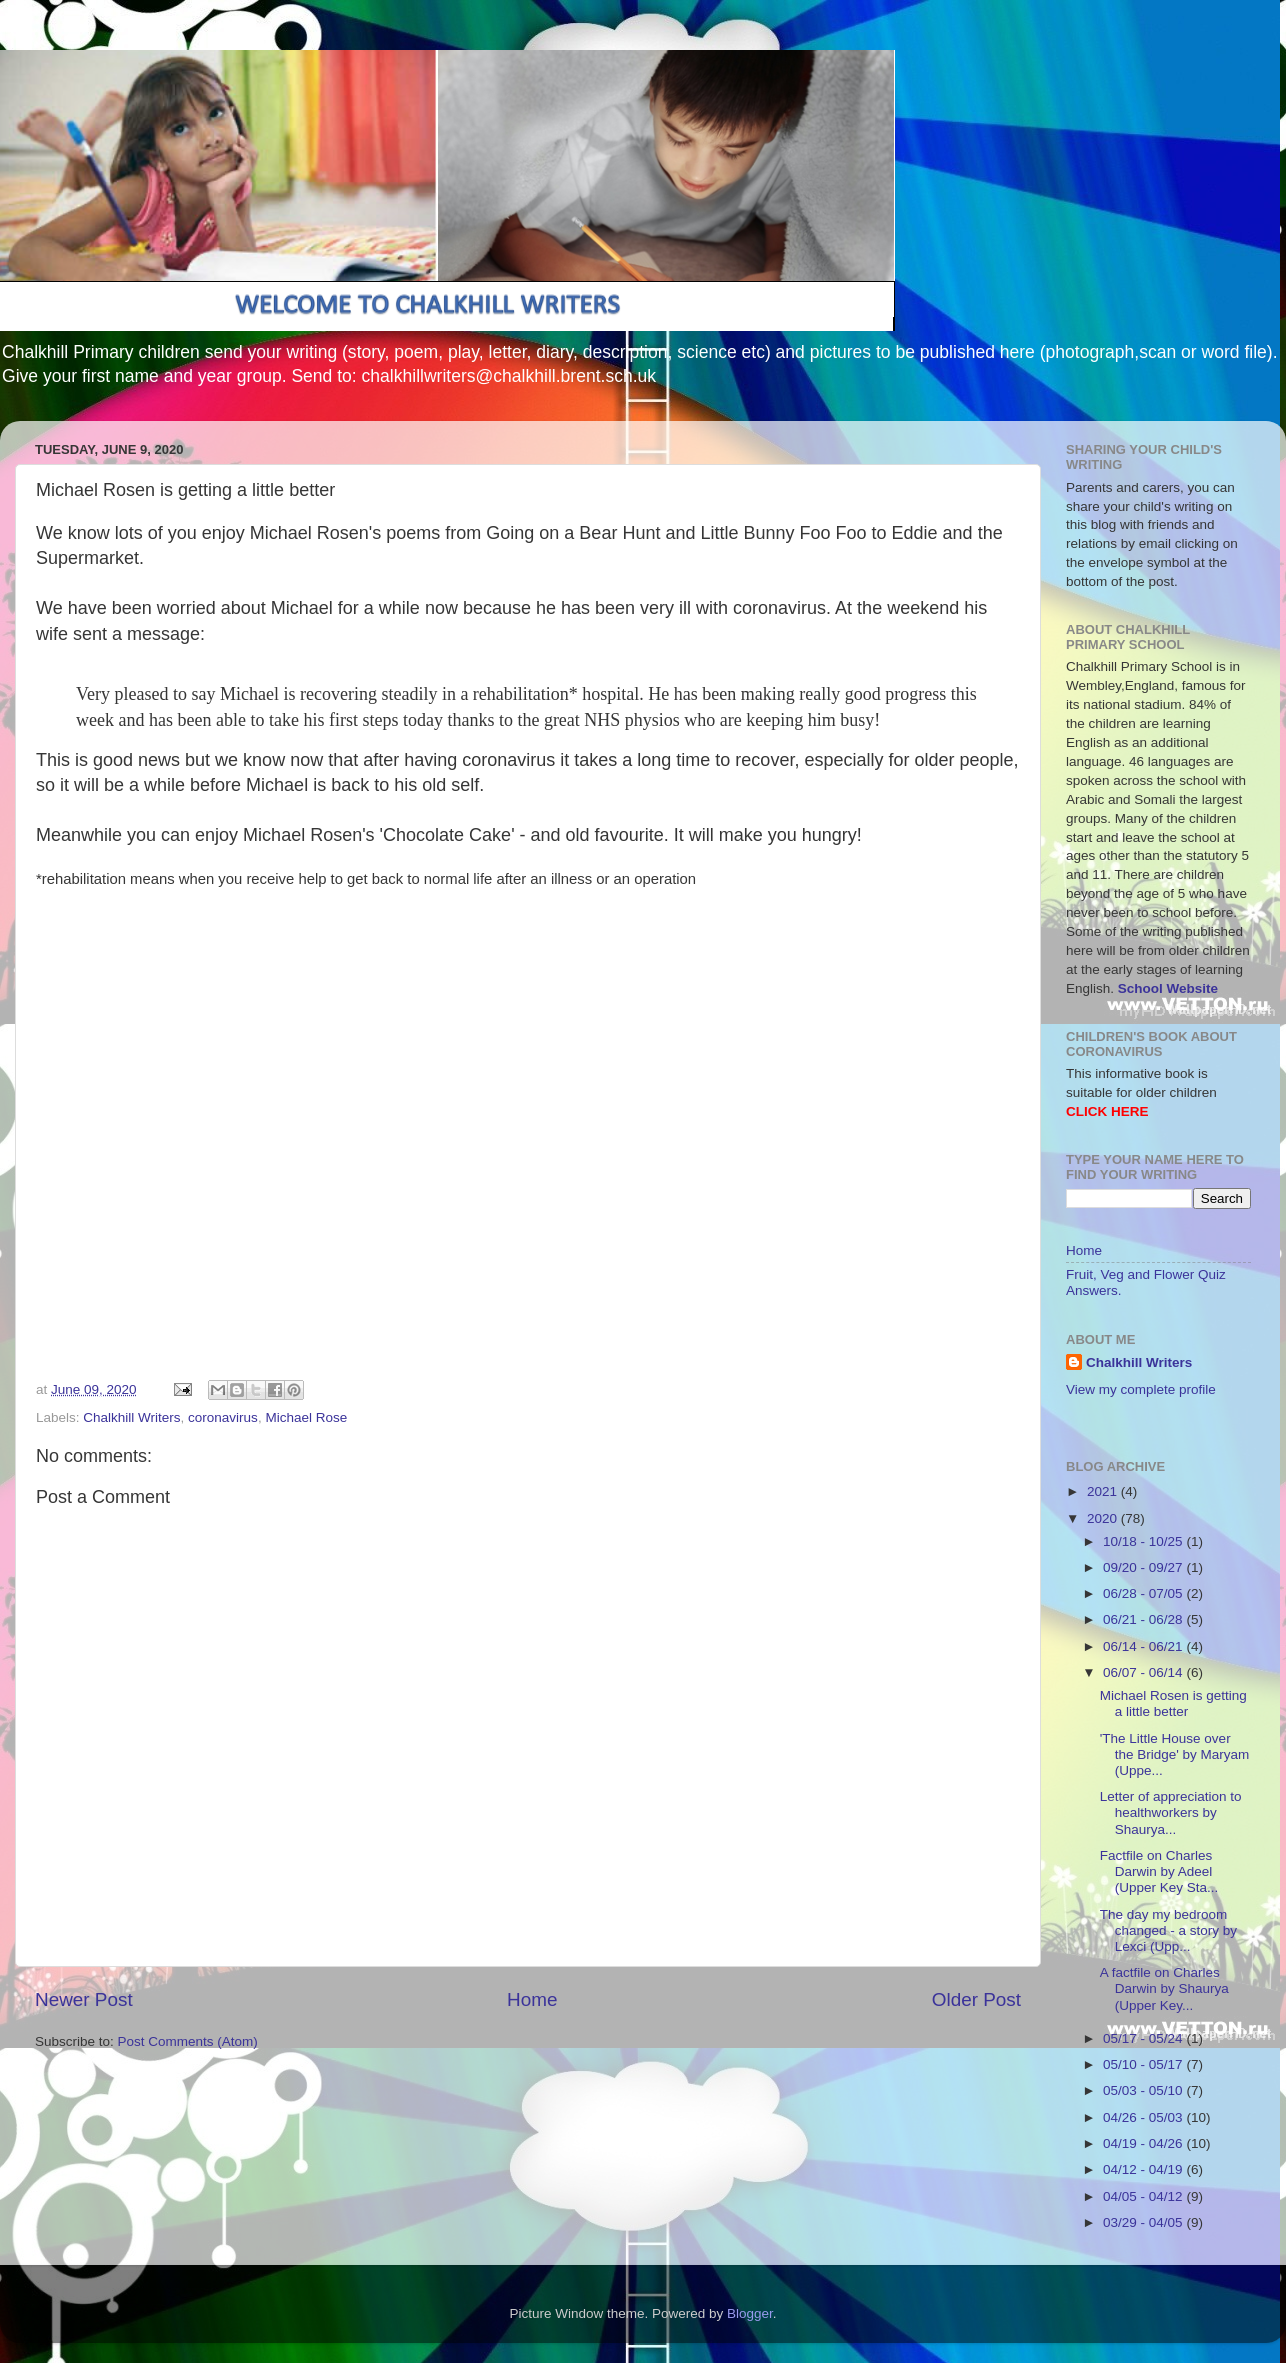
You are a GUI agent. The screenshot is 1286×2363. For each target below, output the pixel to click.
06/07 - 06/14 (1144, 1672)
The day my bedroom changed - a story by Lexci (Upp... (1168, 1930)
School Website (1168, 988)
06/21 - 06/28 (1144, 1619)
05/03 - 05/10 (1144, 2090)
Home (532, 1999)
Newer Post (84, 1999)
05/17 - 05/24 (1144, 2038)
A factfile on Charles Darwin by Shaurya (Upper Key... (1164, 1988)
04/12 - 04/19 (1144, 2169)
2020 (1104, 1518)
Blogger (750, 2313)
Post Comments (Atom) (188, 2041)
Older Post (976, 1999)
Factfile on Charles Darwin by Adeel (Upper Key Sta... (1159, 1871)
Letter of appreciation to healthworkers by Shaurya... (1171, 1812)
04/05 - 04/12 (1144, 2196)
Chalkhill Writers (131, 1417)
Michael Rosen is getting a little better (1173, 1703)
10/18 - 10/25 (1144, 1541)
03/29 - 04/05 (1144, 2222)
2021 (1104, 1491)
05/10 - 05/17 (1144, 2064)
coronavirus (223, 1417)
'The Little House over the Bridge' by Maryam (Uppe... (1175, 1754)
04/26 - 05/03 (1144, 2117)
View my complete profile (1141, 1389)
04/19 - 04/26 (1144, 2143)
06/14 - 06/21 (1144, 1646)
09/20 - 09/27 (1144, 1567)
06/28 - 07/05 (1144, 1593)
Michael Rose (306, 1417)
